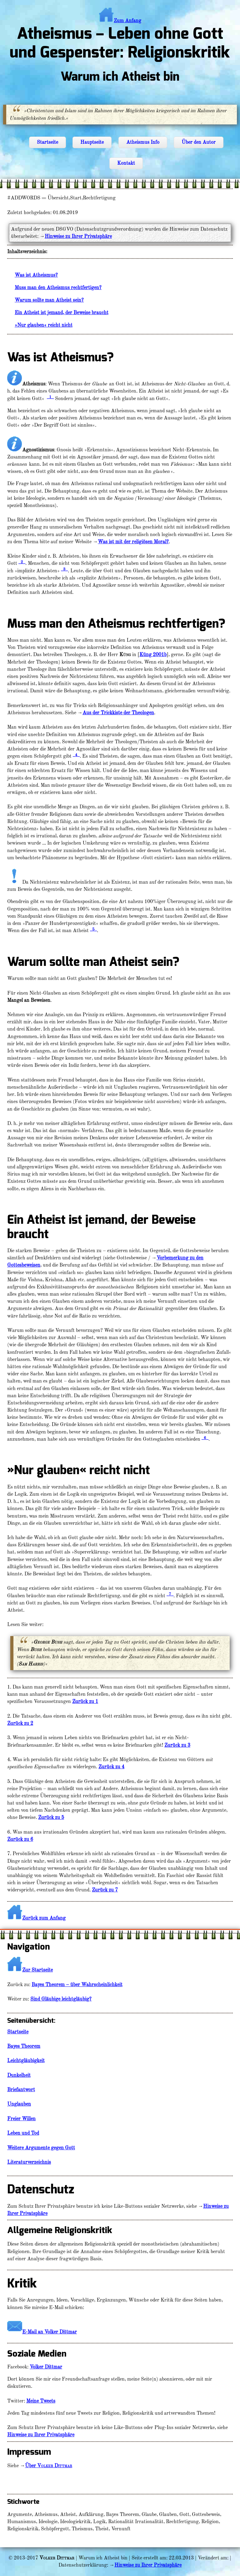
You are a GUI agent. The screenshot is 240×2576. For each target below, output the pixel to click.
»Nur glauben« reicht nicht (43, 325)
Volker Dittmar (46, 2367)
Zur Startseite (30, 1970)
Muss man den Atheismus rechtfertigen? (58, 287)
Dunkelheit (19, 2075)
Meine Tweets (40, 2401)
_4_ (76, 754)
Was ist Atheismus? (36, 275)
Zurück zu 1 (85, 1701)
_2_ (21, 562)
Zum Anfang (120, 21)
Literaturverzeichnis (29, 2162)
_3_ (64, 569)
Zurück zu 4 (111, 1767)
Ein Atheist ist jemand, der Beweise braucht (61, 312)
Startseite (47, 142)
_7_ (170, 1594)
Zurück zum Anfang (44, 1918)
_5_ (93, 929)
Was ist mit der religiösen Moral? (133, 542)
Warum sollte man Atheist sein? (49, 300)
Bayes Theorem (23, 2046)
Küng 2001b (153, 654)
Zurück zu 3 (177, 1745)
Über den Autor (199, 142)
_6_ (205, 1437)
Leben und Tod (23, 2133)
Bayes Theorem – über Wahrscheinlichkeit (77, 1984)
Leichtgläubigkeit (26, 2060)
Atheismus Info (142, 142)
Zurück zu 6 (20, 1839)
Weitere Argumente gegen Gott (41, 2148)
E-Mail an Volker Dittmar (49, 2332)
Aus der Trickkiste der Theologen (118, 713)
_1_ (50, 396)
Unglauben (19, 2104)
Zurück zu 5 (51, 1817)
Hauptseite (92, 142)
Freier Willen (21, 2119)
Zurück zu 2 (20, 1723)
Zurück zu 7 (105, 1890)
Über (48, 2466)
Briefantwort (21, 2089)
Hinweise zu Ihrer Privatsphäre (78, 236)
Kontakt (126, 163)
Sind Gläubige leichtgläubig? (61, 1999)
